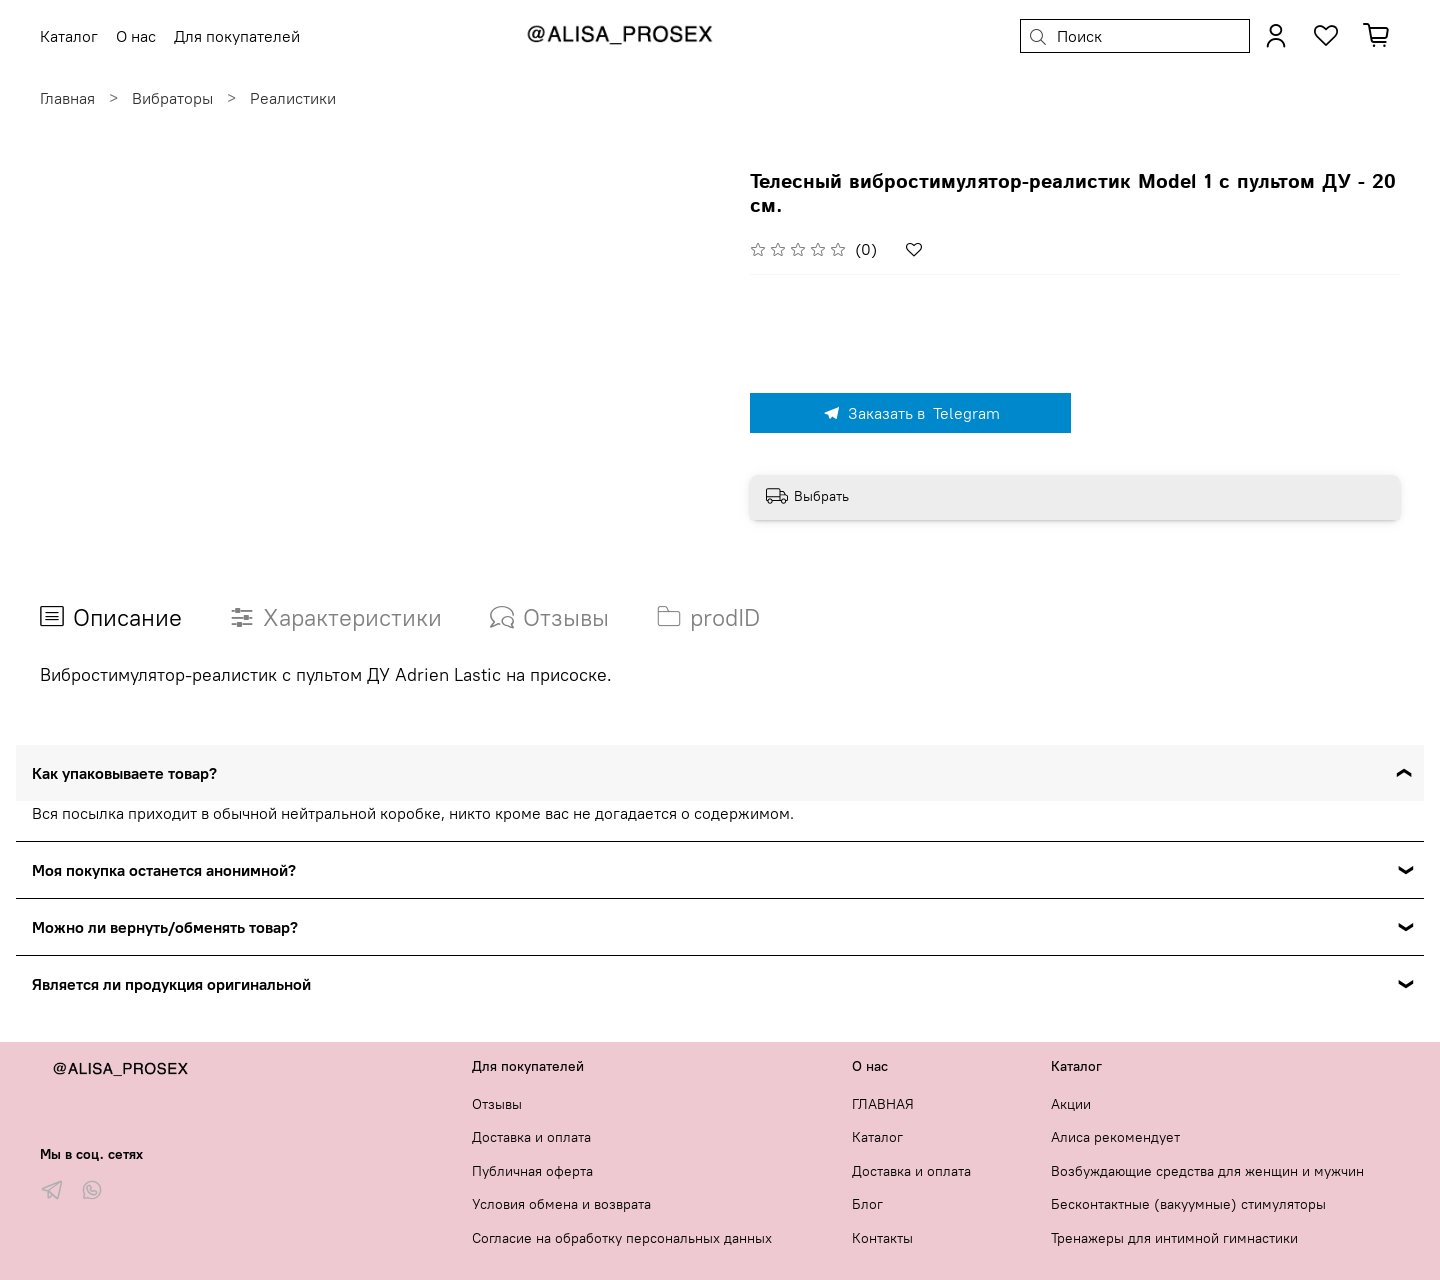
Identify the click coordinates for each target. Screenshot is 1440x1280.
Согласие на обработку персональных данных (622, 1238)
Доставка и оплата (531, 1137)
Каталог (877, 1137)
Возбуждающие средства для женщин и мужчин (1207, 1171)
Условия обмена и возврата (561, 1204)
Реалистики (293, 98)
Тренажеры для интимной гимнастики (1174, 1238)
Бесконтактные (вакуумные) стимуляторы (1188, 1204)
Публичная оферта (532, 1171)
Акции (1071, 1104)
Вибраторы (172, 98)
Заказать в (911, 413)
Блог (867, 1204)
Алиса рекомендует (1115, 1137)
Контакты (882, 1238)
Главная (67, 98)
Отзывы (497, 1104)
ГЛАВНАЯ (883, 1104)
